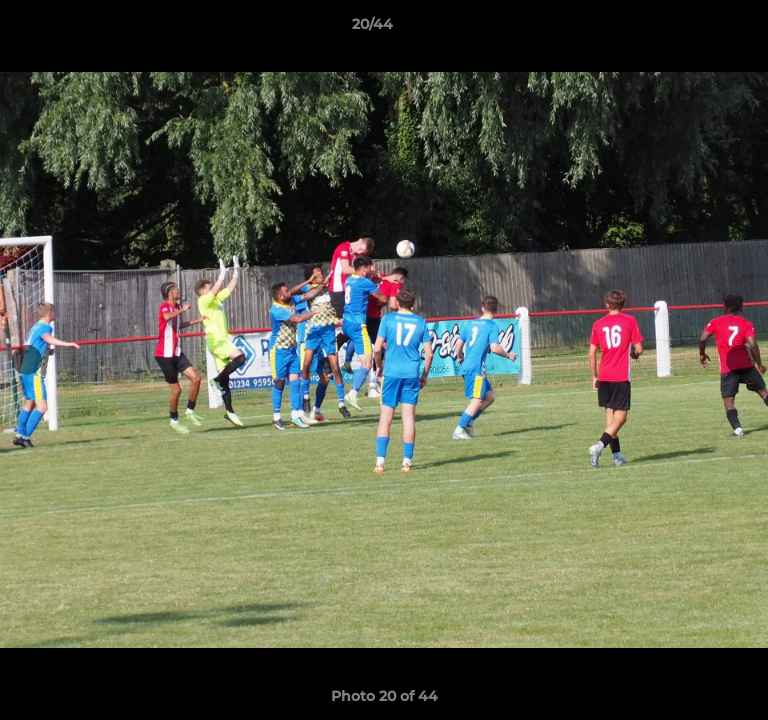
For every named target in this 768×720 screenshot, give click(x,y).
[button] (696, 29)
